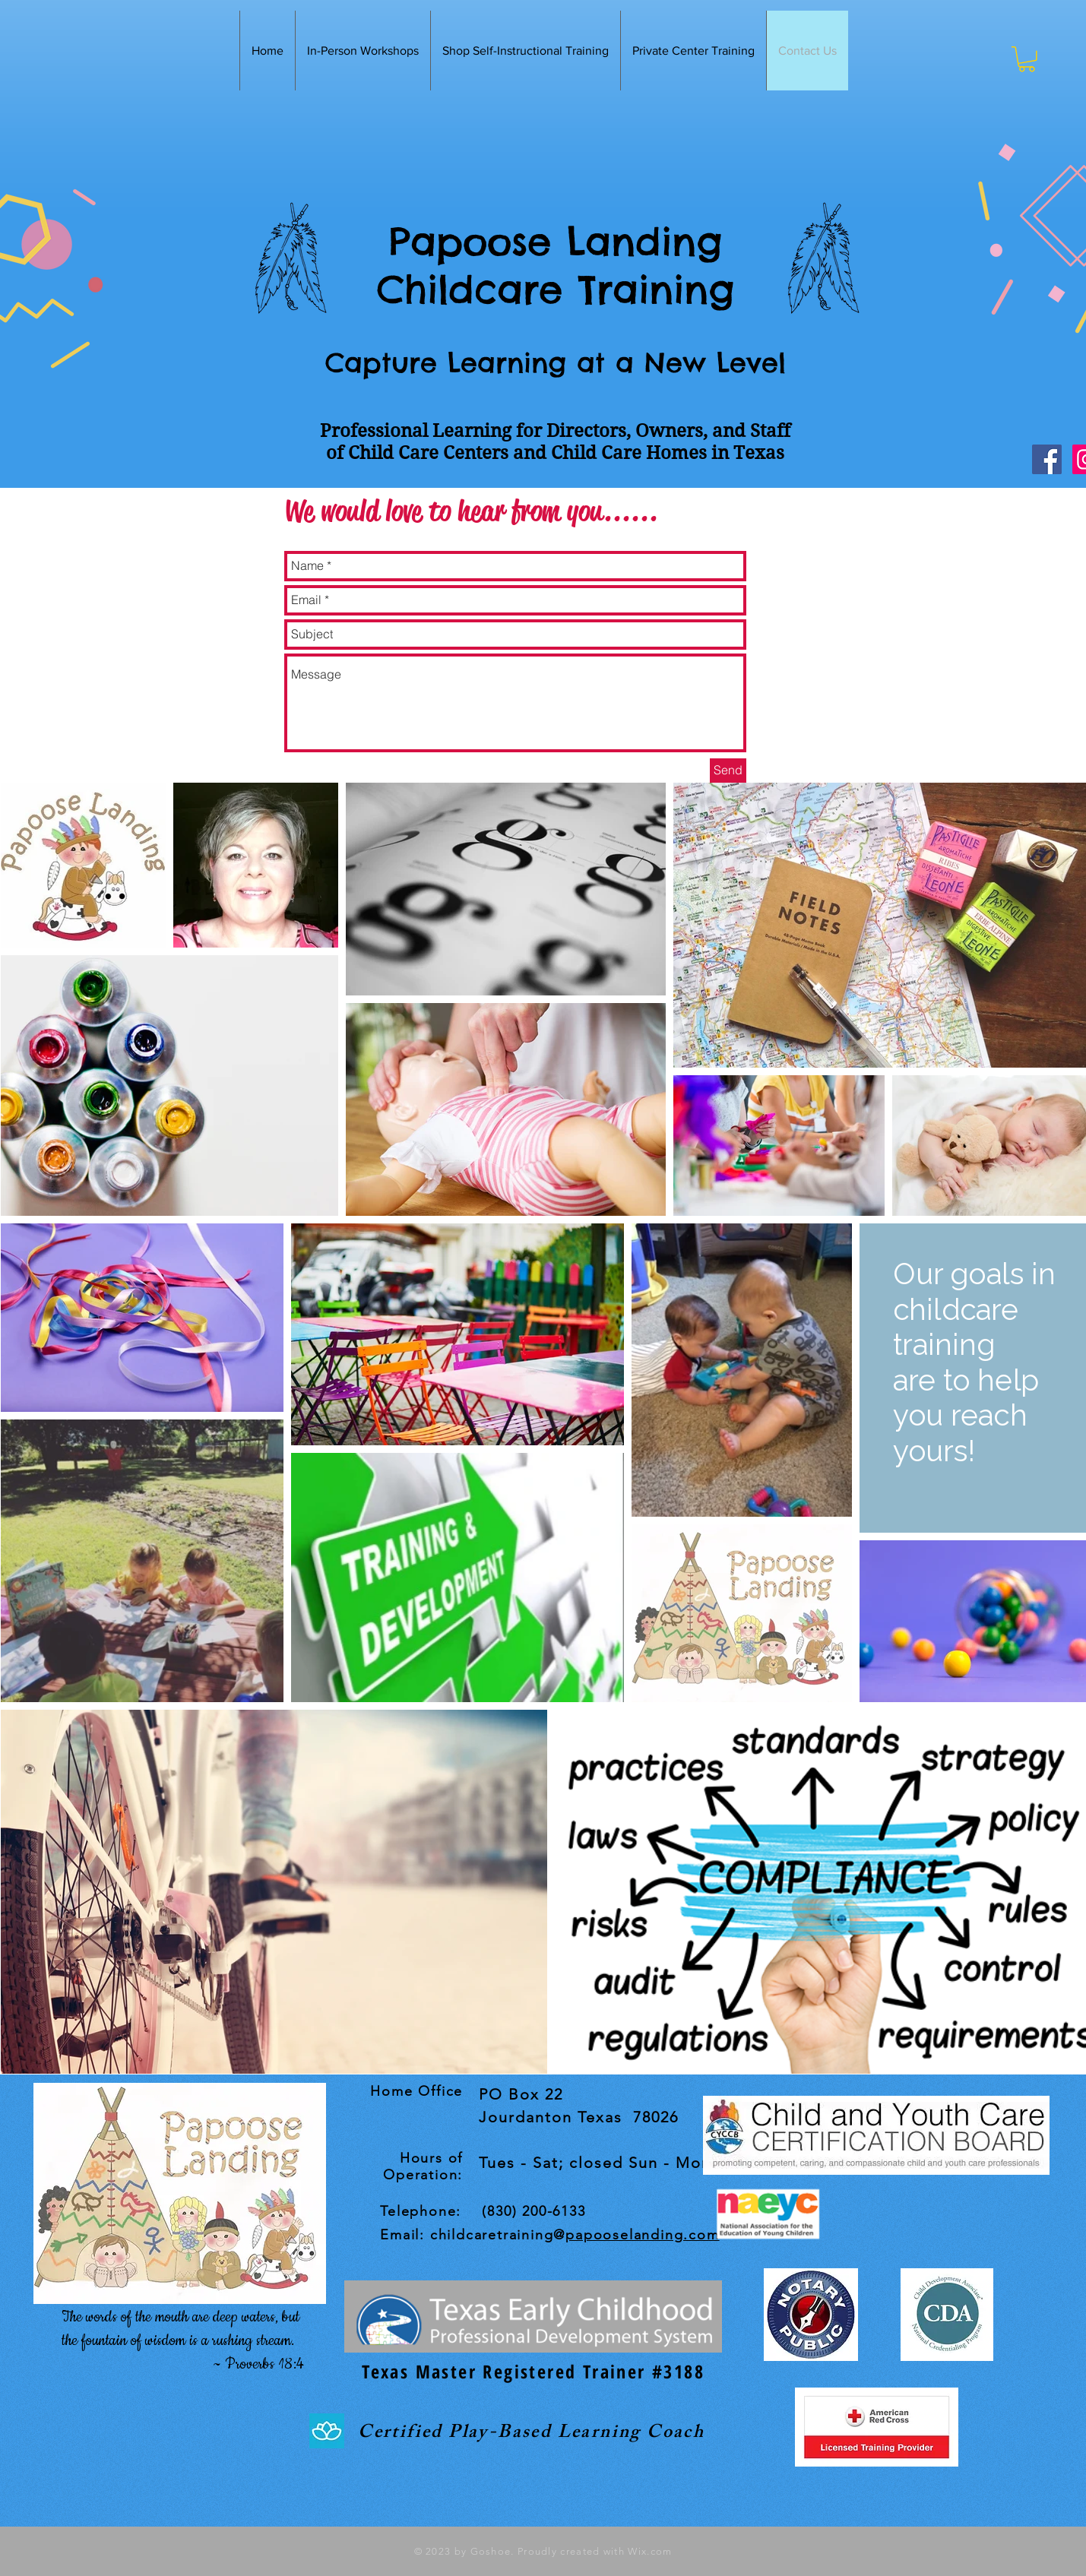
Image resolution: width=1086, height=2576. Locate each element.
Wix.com (648, 2551)
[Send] (728, 770)
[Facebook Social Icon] (1047, 459)
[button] (1027, 59)
